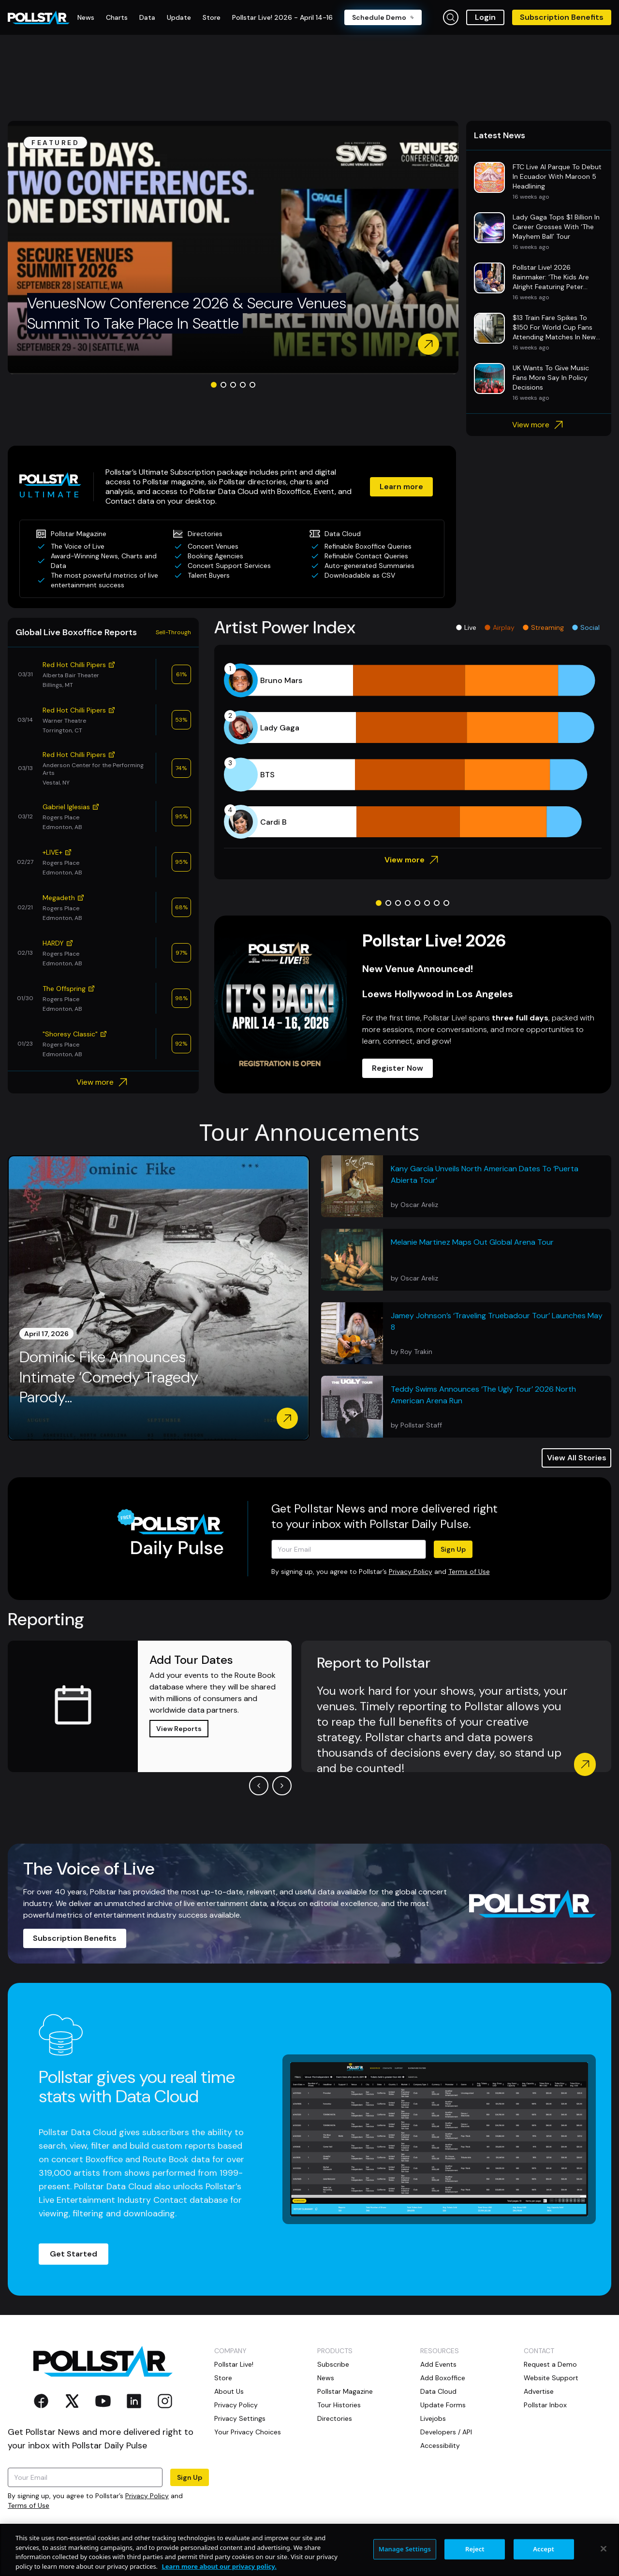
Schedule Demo (383, 17)
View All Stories (576, 1458)
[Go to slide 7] (437, 903)
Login (485, 17)
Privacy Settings (239, 2418)
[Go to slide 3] (233, 385)
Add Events (438, 2364)
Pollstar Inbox (545, 2405)
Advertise (539, 2391)
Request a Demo (550, 2364)
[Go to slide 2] (223, 385)
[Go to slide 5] (252, 385)
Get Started (73, 2254)
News (325, 2377)
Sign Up (453, 1549)
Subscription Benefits (562, 17)
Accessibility (440, 2445)
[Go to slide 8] (446, 903)
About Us (229, 2391)
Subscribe (333, 2364)
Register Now (397, 1068)
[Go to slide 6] (427, 903)
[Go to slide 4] (243, 385)
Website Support (551, 2377)
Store (223, 2377)
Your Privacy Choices (247, 2432)
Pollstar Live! (233, 2364)
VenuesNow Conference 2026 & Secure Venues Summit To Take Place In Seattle (186, 313)
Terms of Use (469, 1571)
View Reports (179, 1728)
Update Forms (443, 2405)
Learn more (401, 486)
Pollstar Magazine (345, 2391)
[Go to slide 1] (214, 385)
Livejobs (433, 2418)
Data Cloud (438, 2391)
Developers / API (446, 2432)
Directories (334, 2418)
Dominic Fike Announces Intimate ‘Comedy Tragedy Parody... (108, 1377)
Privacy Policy (410, 1571)
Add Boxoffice (442, 2377)
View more (539, 425)
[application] (413, 751)
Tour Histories (339, 2405)
